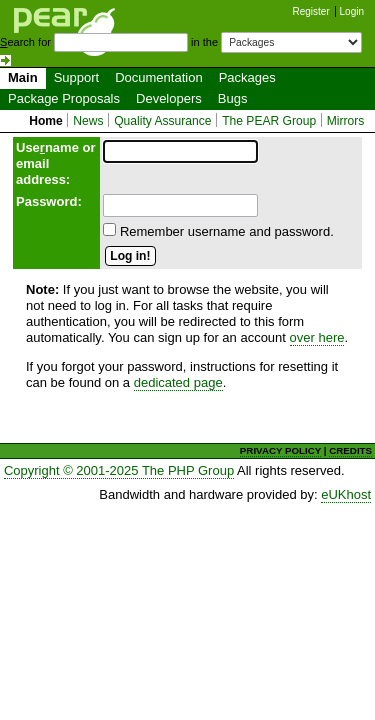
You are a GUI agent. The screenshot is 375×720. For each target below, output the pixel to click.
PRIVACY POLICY (280, 450)
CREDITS (350, 450)
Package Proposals (64, 98)
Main (23, 77)
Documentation (158, 77)
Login (352, 11)
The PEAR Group (269, 121)
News (88, 121)
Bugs (233, 98)
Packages (247, 77)
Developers (169, 98)
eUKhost (346, 494)
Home (46, 121)
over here (317, 337)
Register (311, 11)
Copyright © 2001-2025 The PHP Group (119, 470)
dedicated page (178, 382)
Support (77, 77)
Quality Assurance (162, 121)
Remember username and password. (227, 231)
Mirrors (346, 121)
